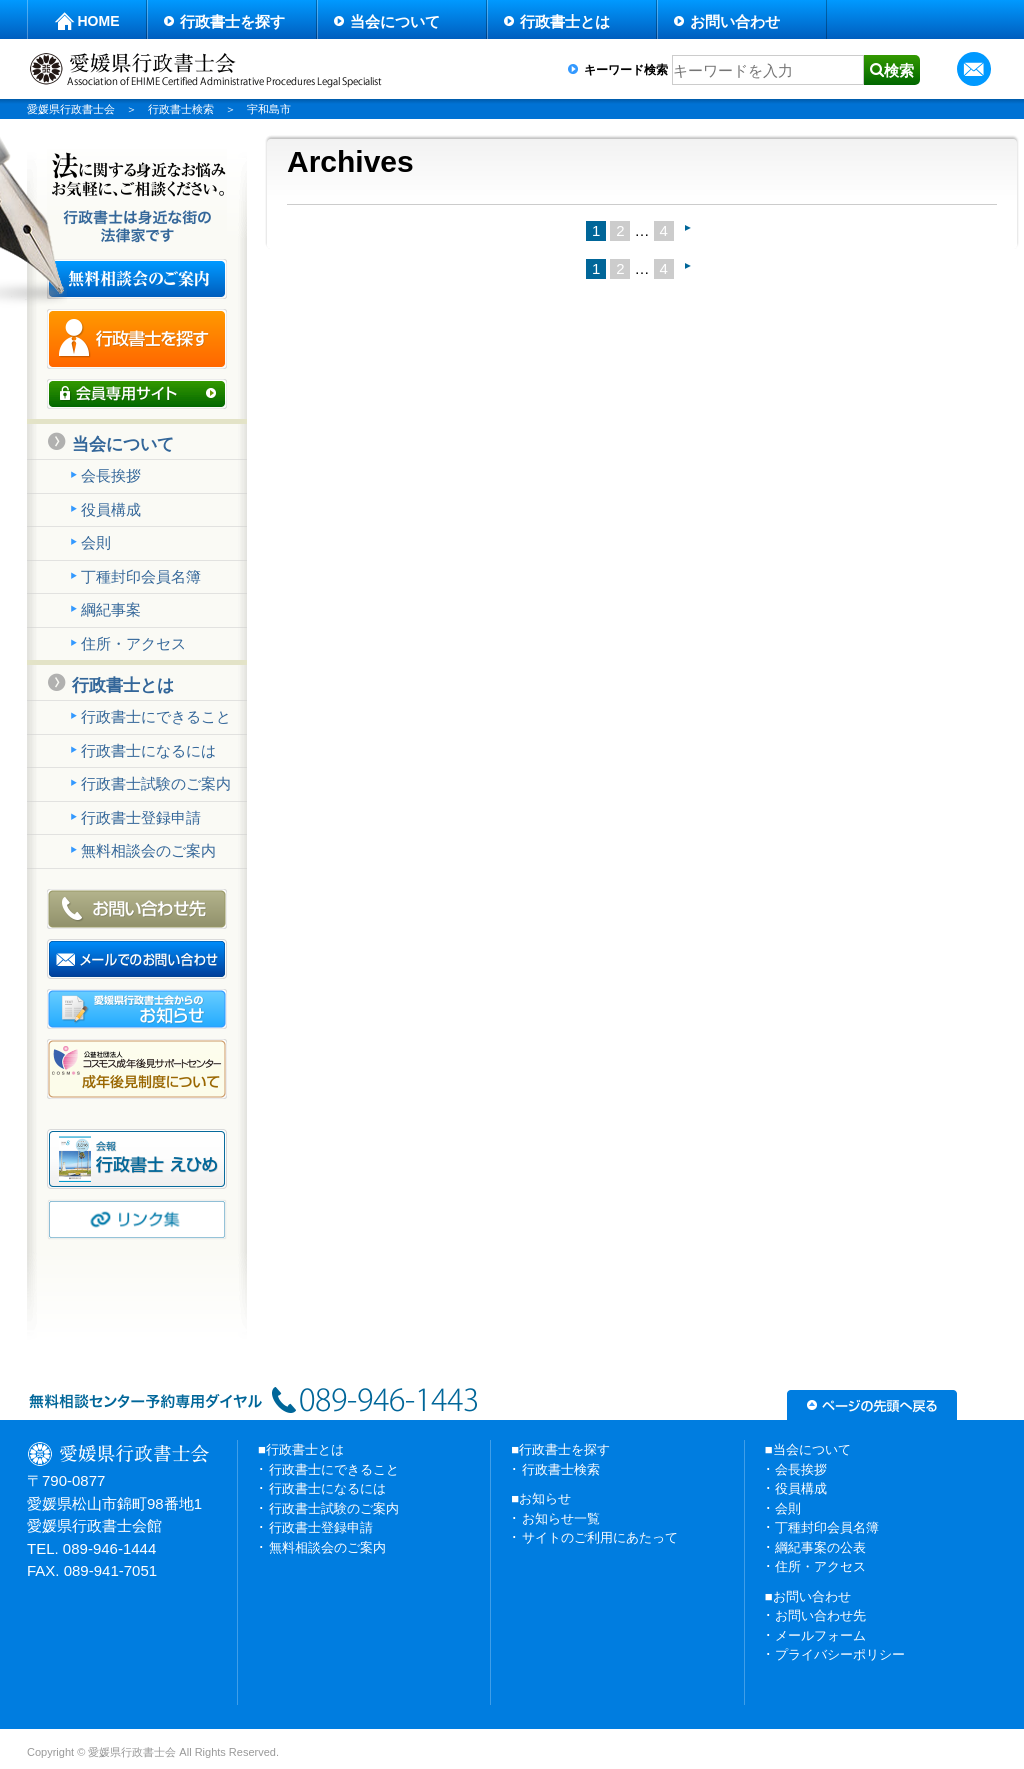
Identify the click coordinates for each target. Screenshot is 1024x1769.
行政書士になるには (148, 750)
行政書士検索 (561, 1469)
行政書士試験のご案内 (156, 783)
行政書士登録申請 (141, 817)
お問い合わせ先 (820, 1615)
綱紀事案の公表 (820, 1547)
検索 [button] (899, 70)
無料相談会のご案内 (148, 850)
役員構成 (111, 509)
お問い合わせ (735, 21)
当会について (395, 21)
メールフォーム (820, 1635)
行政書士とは (565, 21)
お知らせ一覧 (561, 1518)
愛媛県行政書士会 (71, 109)
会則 (96, 542)
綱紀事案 (111, 609)
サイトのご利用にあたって (600, 1537)
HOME (99, 21)
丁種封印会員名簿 (141, 576)
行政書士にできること (156, 716)
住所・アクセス (133, 643)
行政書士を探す (232, 21)
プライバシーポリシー (840, 1654)
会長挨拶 (111, 475)
